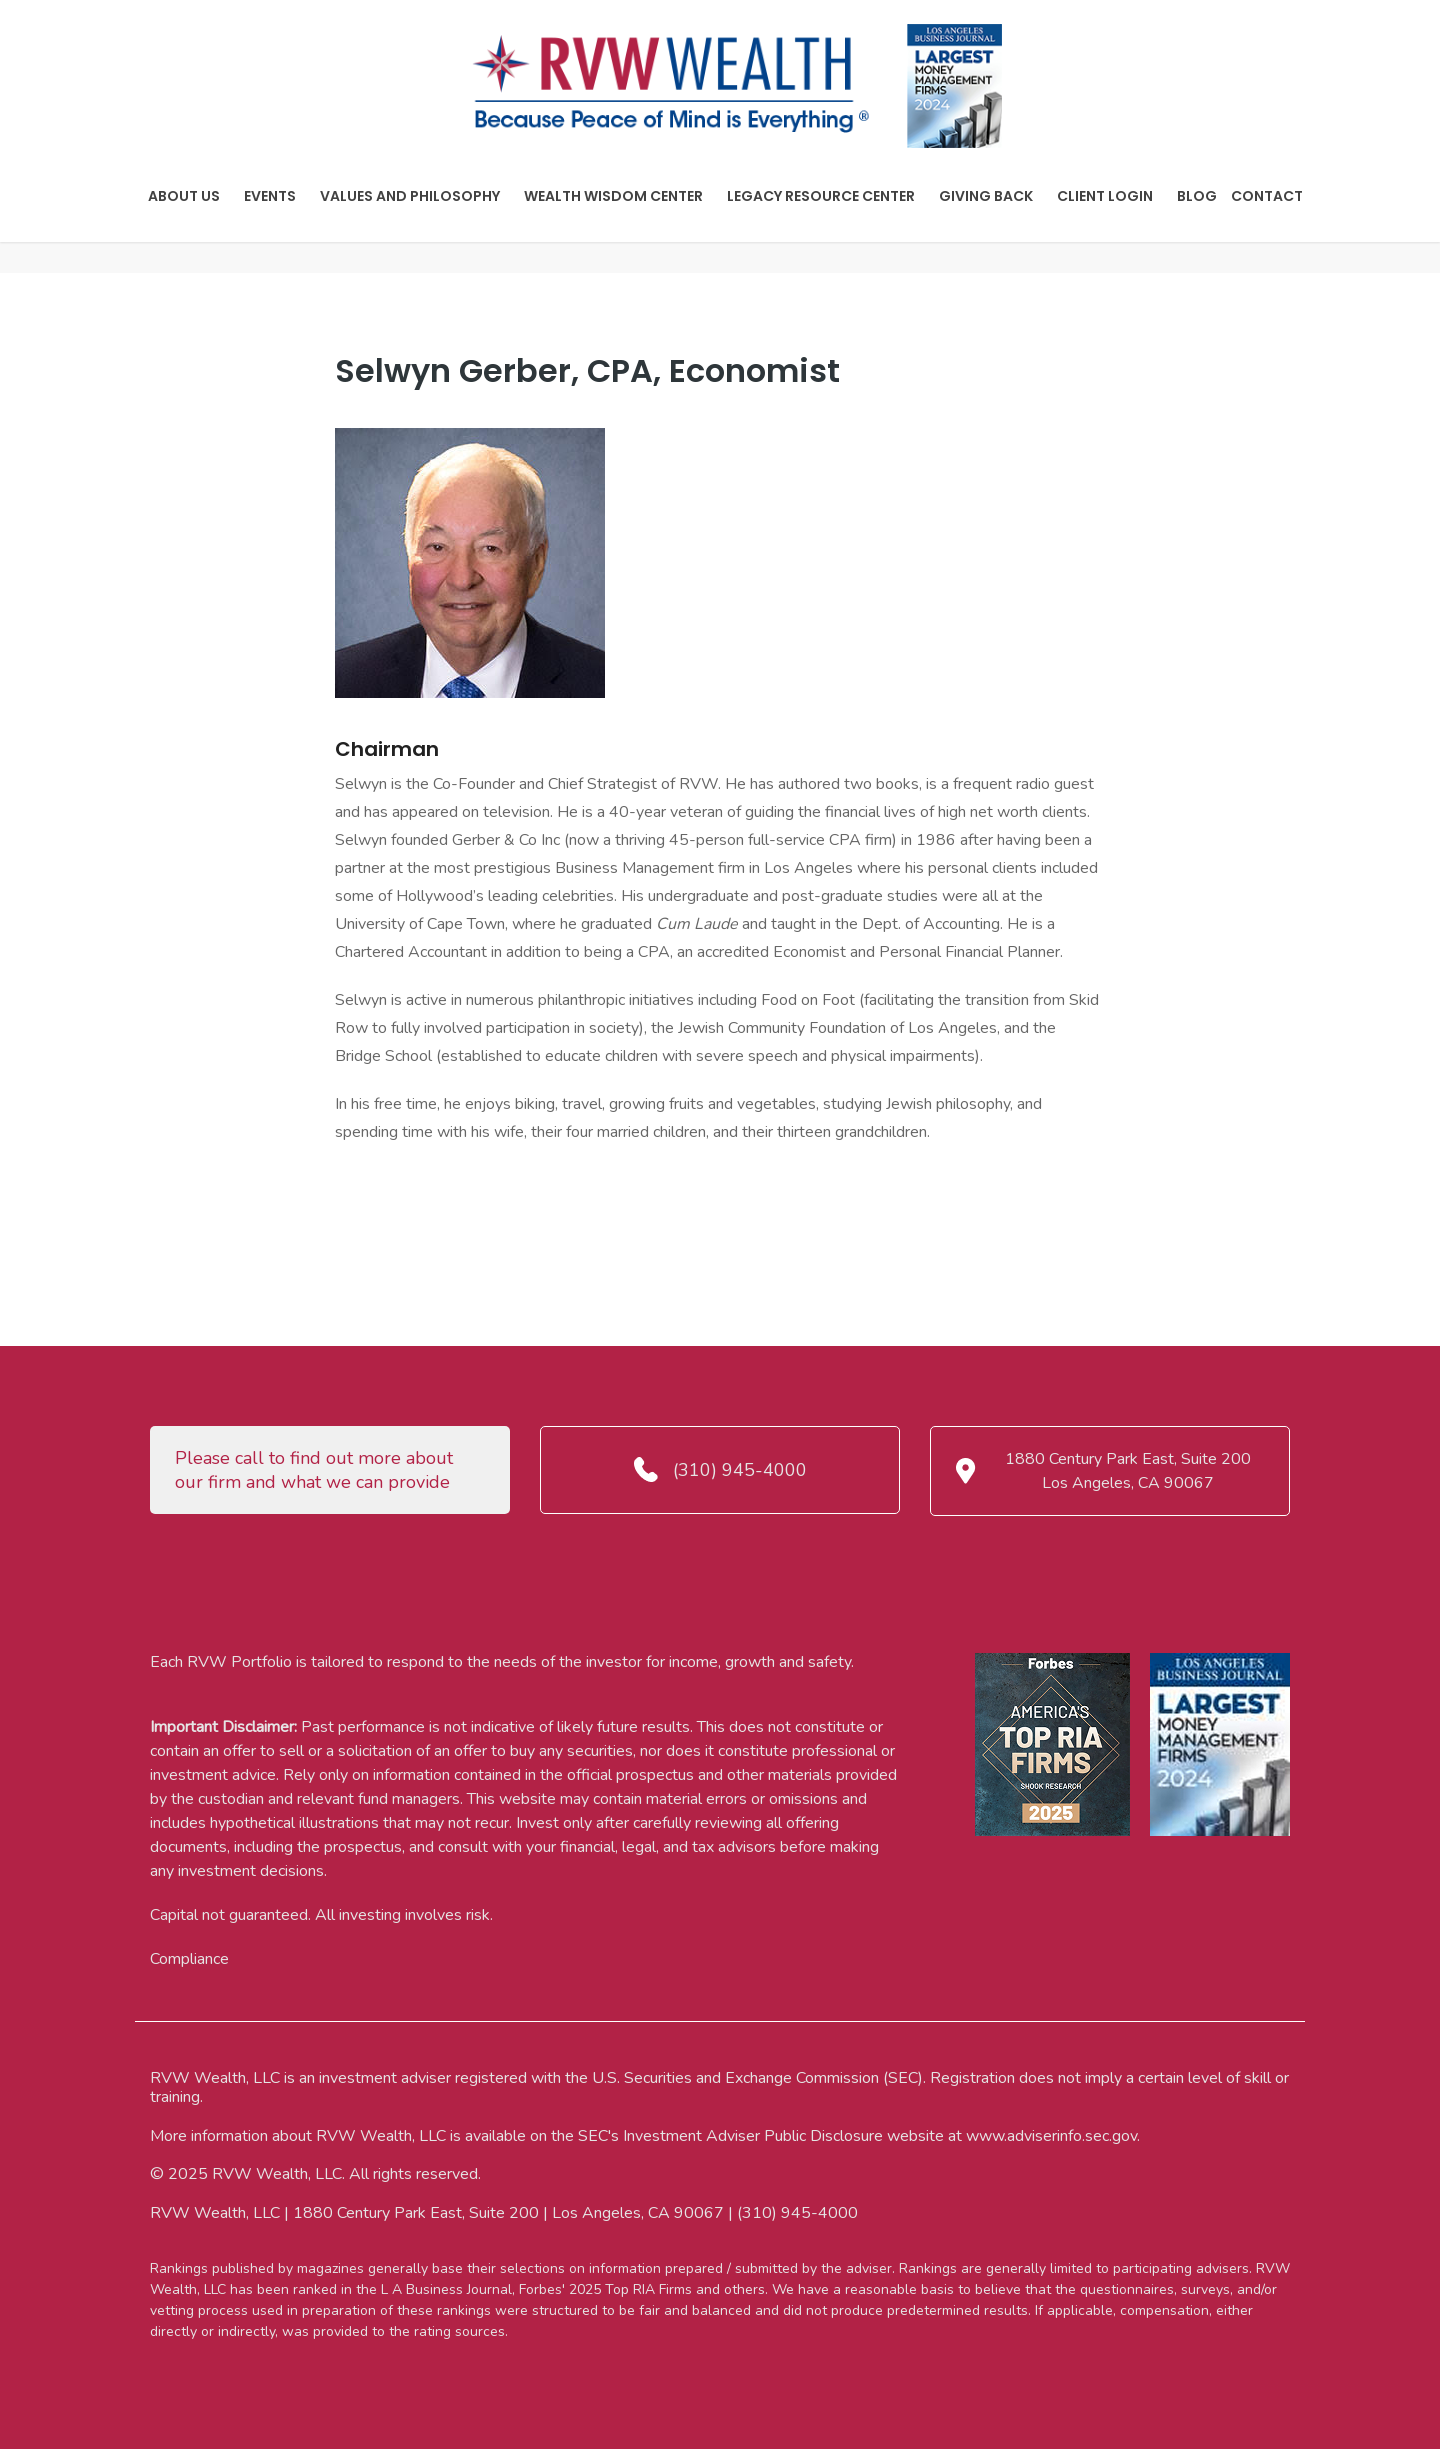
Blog (1197, 196)
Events (270, 196)
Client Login (1105, 196)
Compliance (189, 1959)
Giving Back (986, 196)
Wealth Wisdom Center (613, 196)
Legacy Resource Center (821, 196)
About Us (184, 196)
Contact (1267, 196)
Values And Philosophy (410, 196)
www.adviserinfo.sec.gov (1051, 2136)
